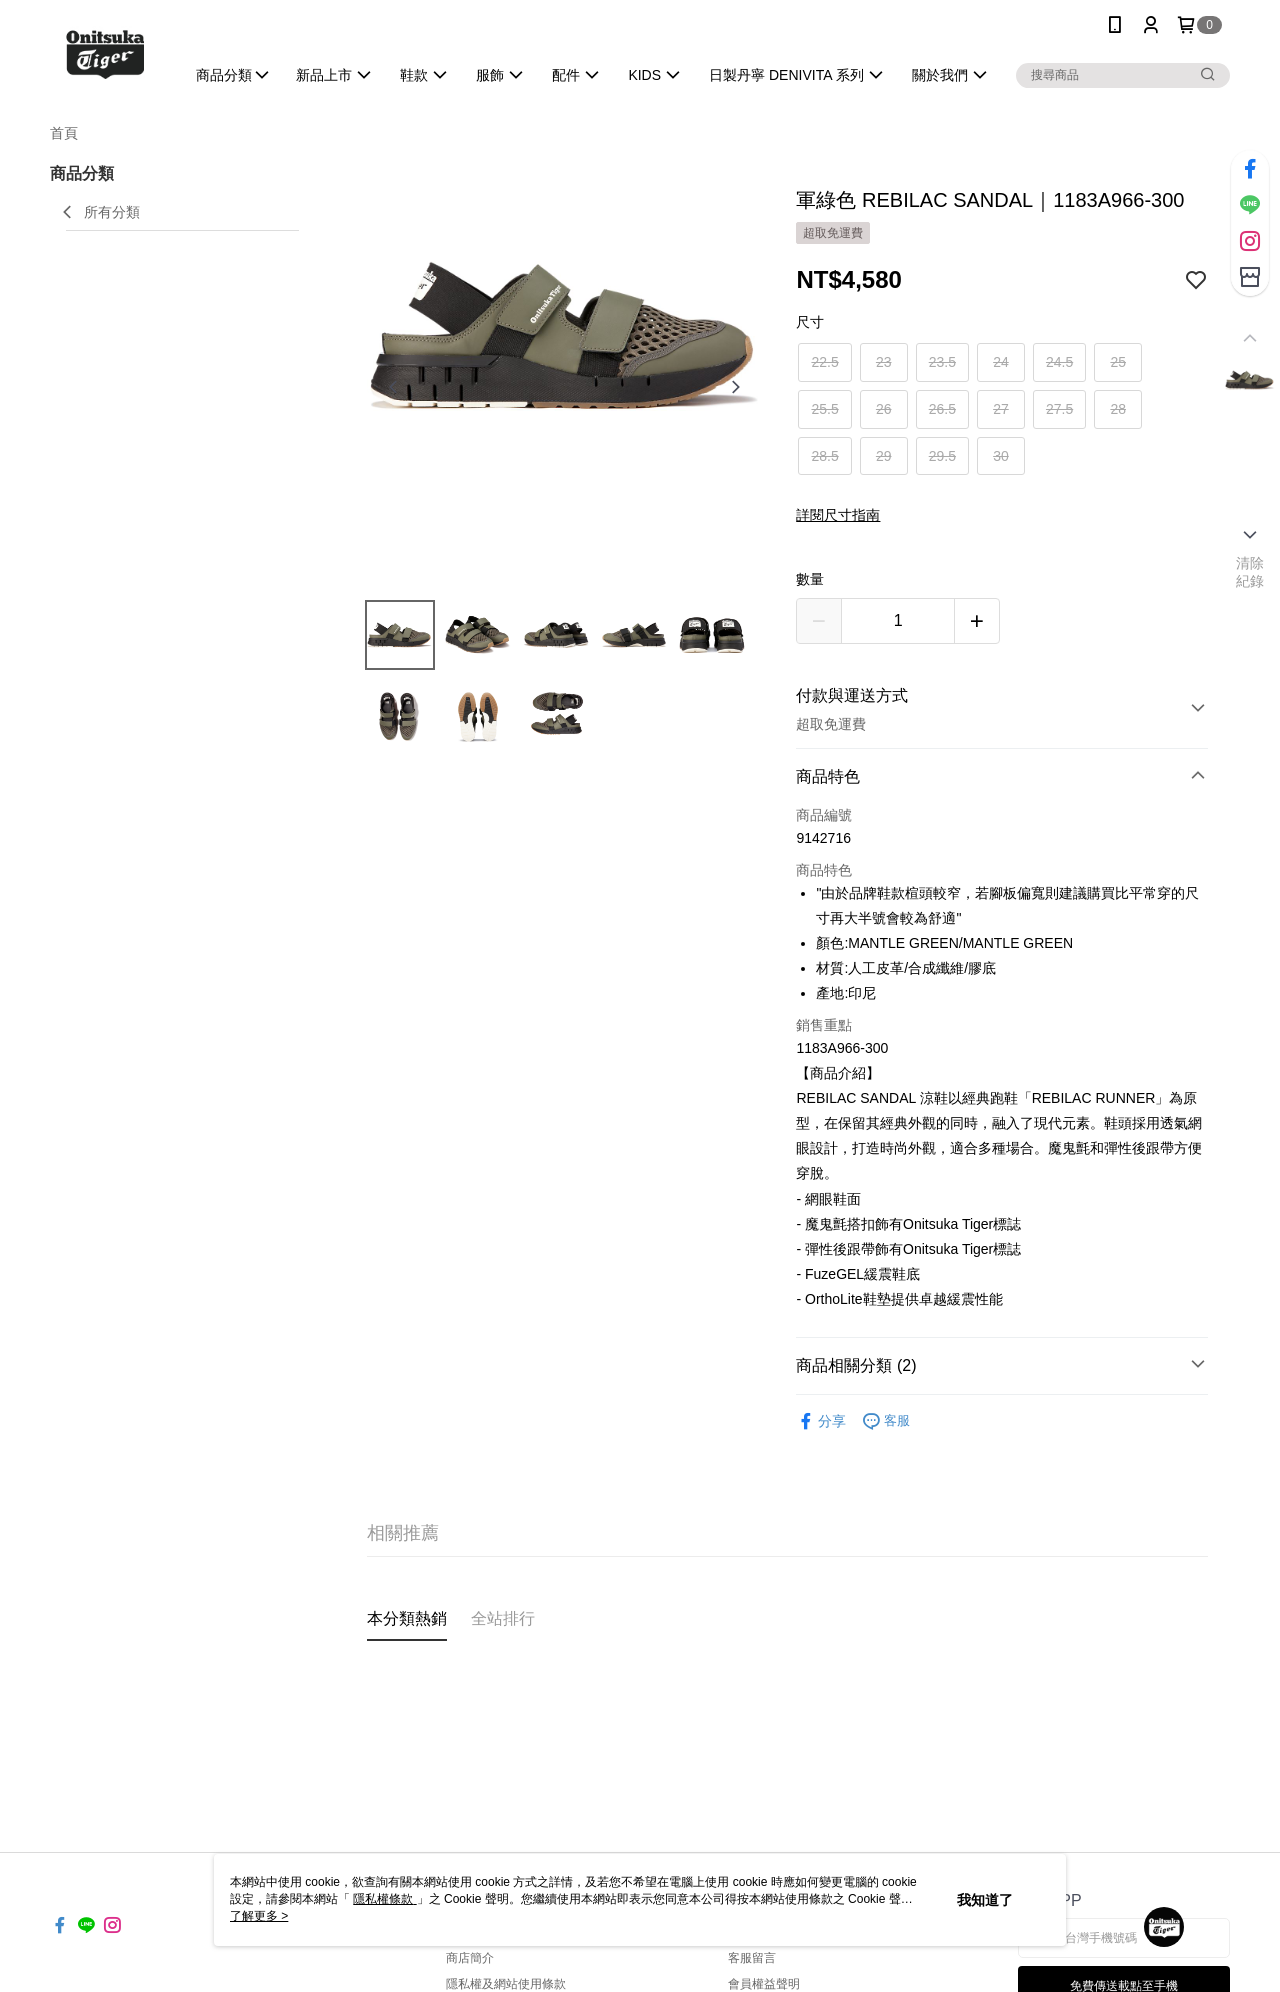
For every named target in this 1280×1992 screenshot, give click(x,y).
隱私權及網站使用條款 (506, 1984)
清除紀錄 (1250, 572)
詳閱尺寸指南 (838, 515)
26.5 (942, 409)
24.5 (1059, 362)
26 (884, 409)
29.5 (942, 456)
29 (884, 456)
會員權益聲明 (764, 1984)
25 (1118, 362)
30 (1001, 456)
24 (1001, 362)
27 (1001, 409)
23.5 (942, 362)
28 (1118, 409)
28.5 (824, 456)
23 (884, 362)
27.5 (1059, 409)
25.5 (824, 409)
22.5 (824, 362)
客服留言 (752, 1958)
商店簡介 (470, 1958)
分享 (821, 1421)
